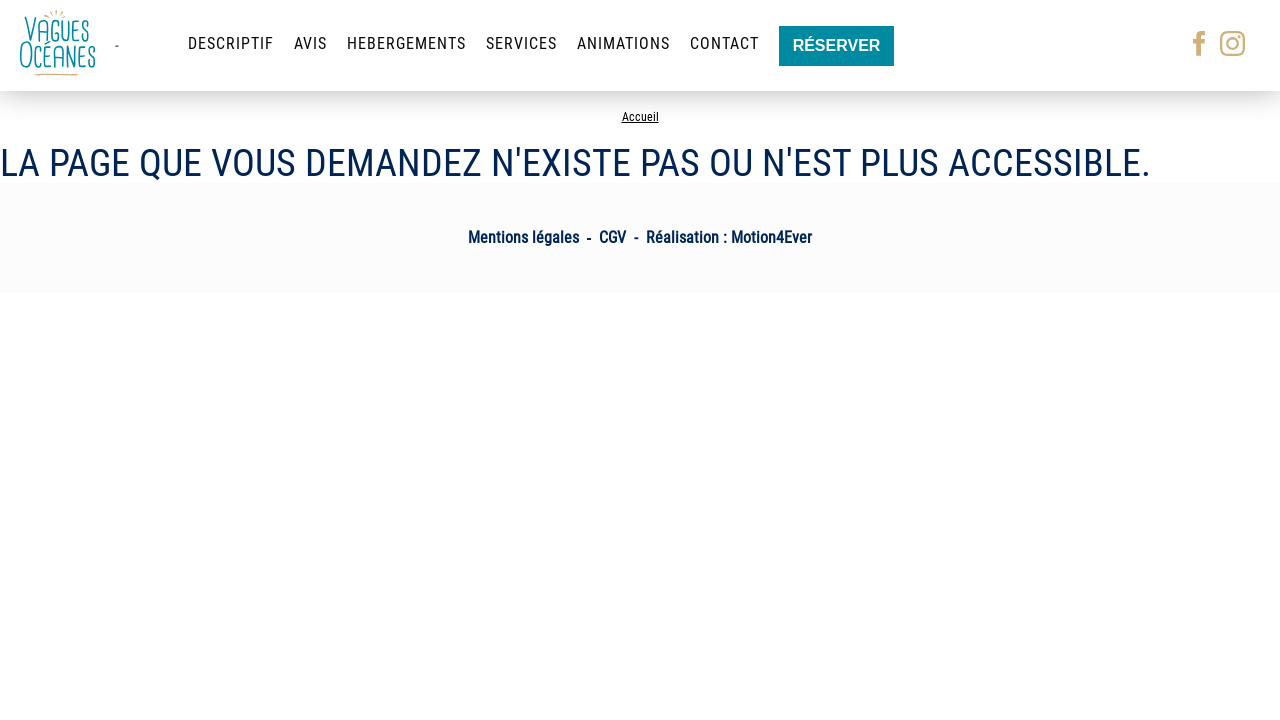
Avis (310, 43)
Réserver (837, 45)
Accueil (640, 117)
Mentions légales (523, 237)
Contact (724, 43)
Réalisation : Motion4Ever (729, 237)
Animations (623, 43)
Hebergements (406, 43)
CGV (612, 237)
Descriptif (231, 43)
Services (521, 43)
